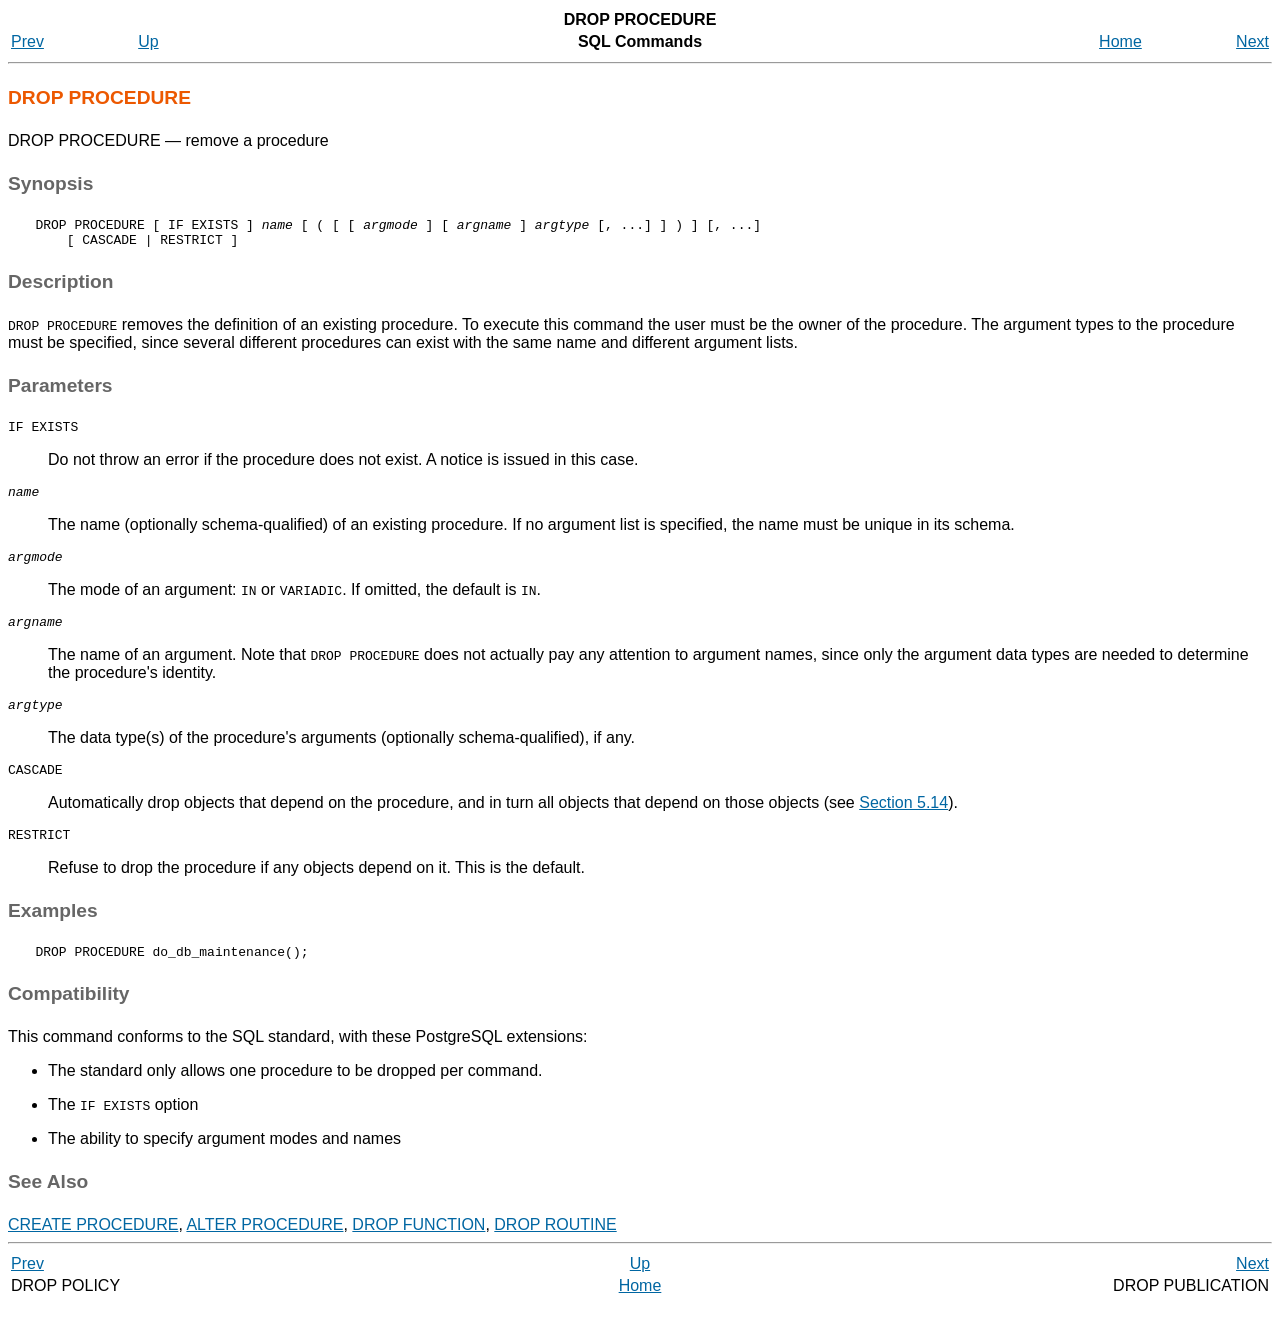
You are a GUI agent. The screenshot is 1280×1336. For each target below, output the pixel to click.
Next (1252, 41)
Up (148, 41)
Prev (27, 41)
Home (1120, 41)
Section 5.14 (903, 826)
